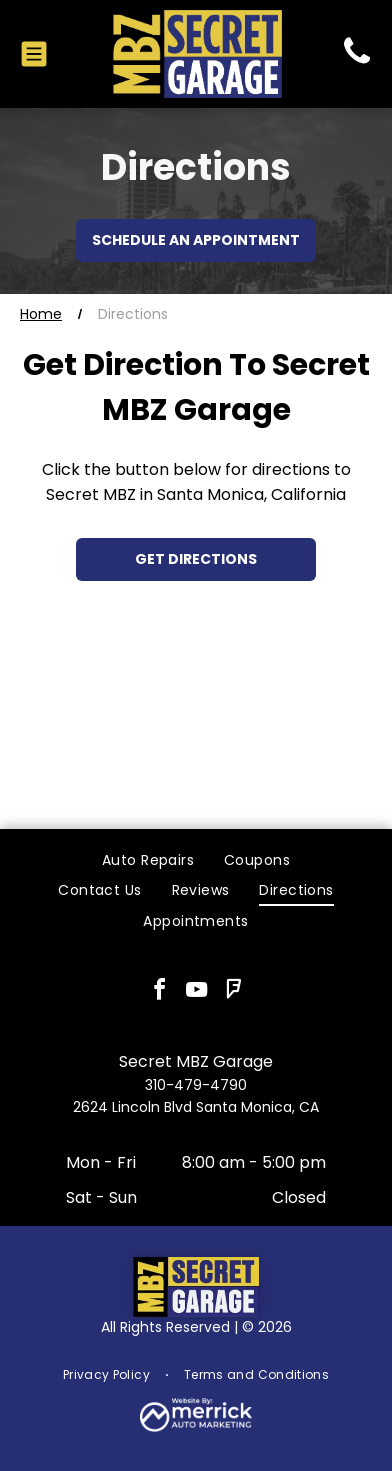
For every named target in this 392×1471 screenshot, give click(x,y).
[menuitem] (148, 860)
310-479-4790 (196, 1085)
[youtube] (196, 992)
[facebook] (159, 992)
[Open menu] (34, 54)
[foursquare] (233, 992)
